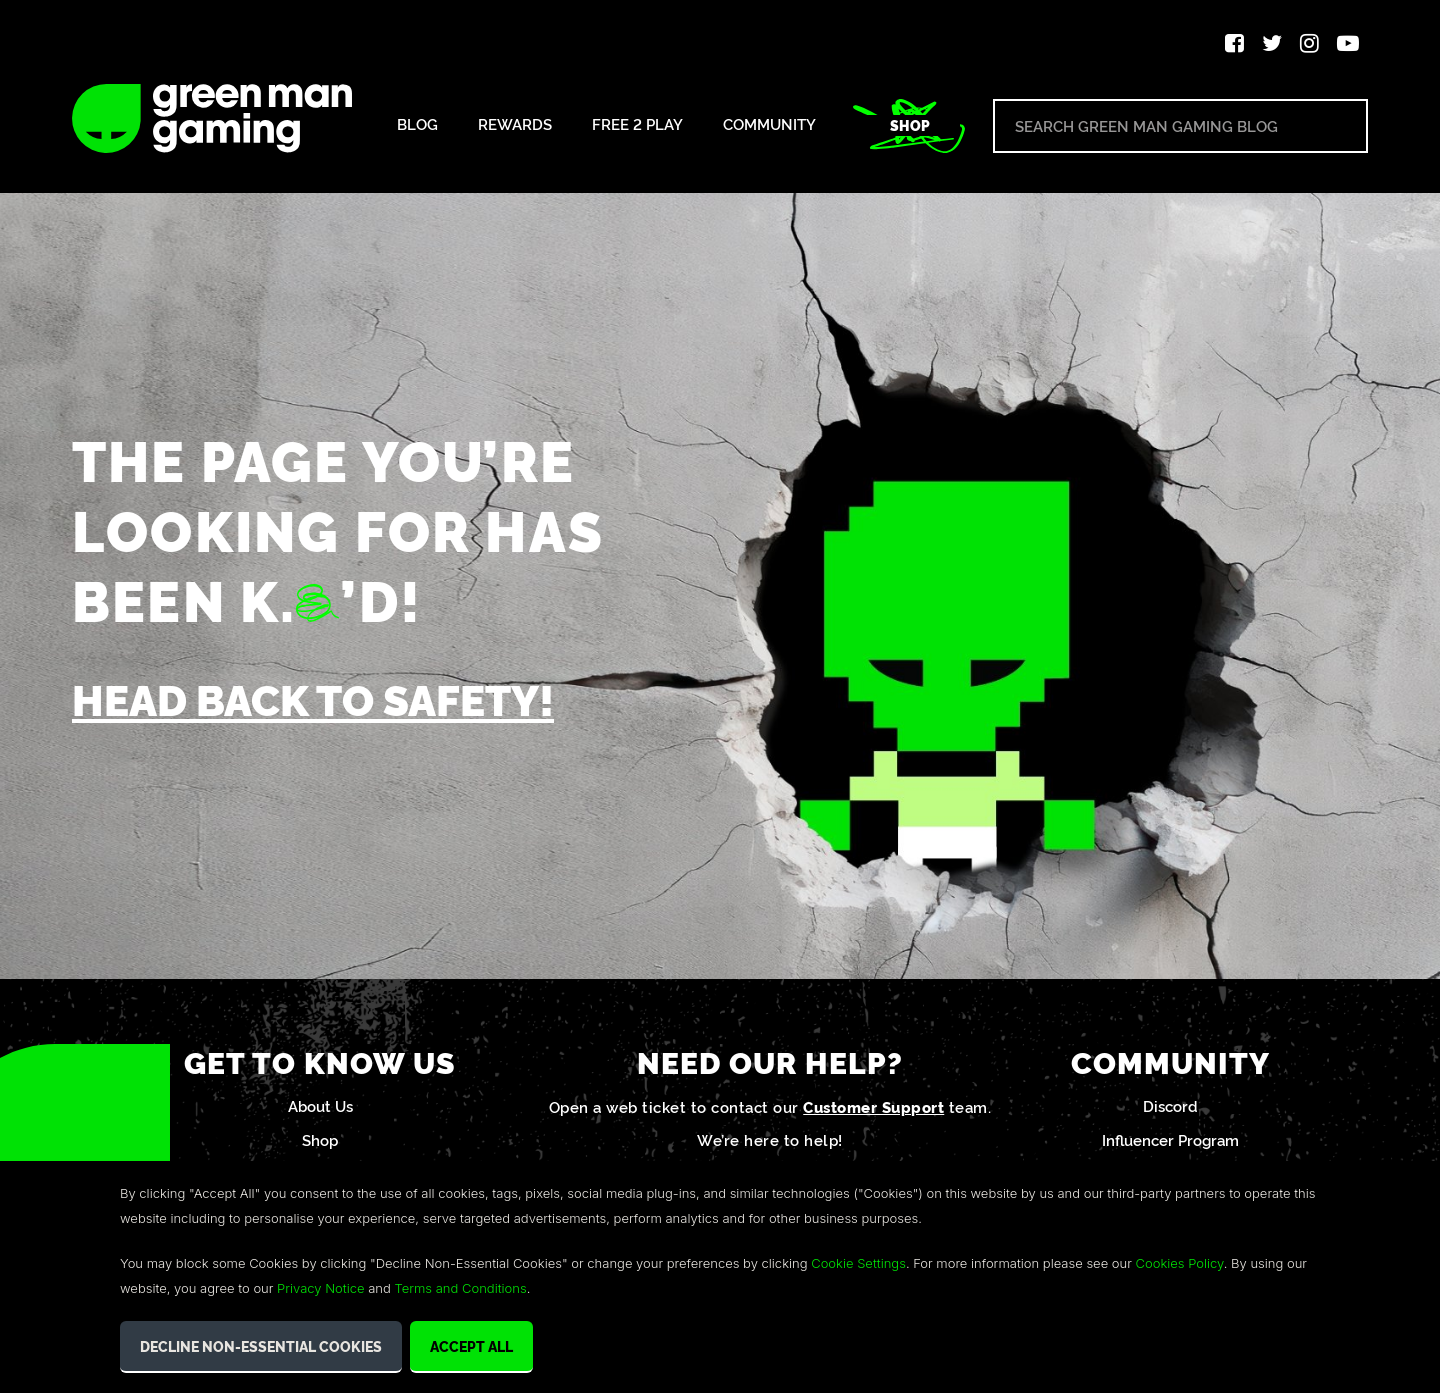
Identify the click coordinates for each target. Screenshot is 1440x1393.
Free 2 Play (637, 124)
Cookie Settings (858, 1263)
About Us (320, 1109)
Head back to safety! (324, 700)
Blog (417, 124)
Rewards (515, 124)
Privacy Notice (320, 1288)
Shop (910, 125)
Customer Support (873, 1110)
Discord (1170, 1109)
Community (769, 124)
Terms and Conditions (460, 1288)
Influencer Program (1170, 1143)
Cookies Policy (1180, 1263)
